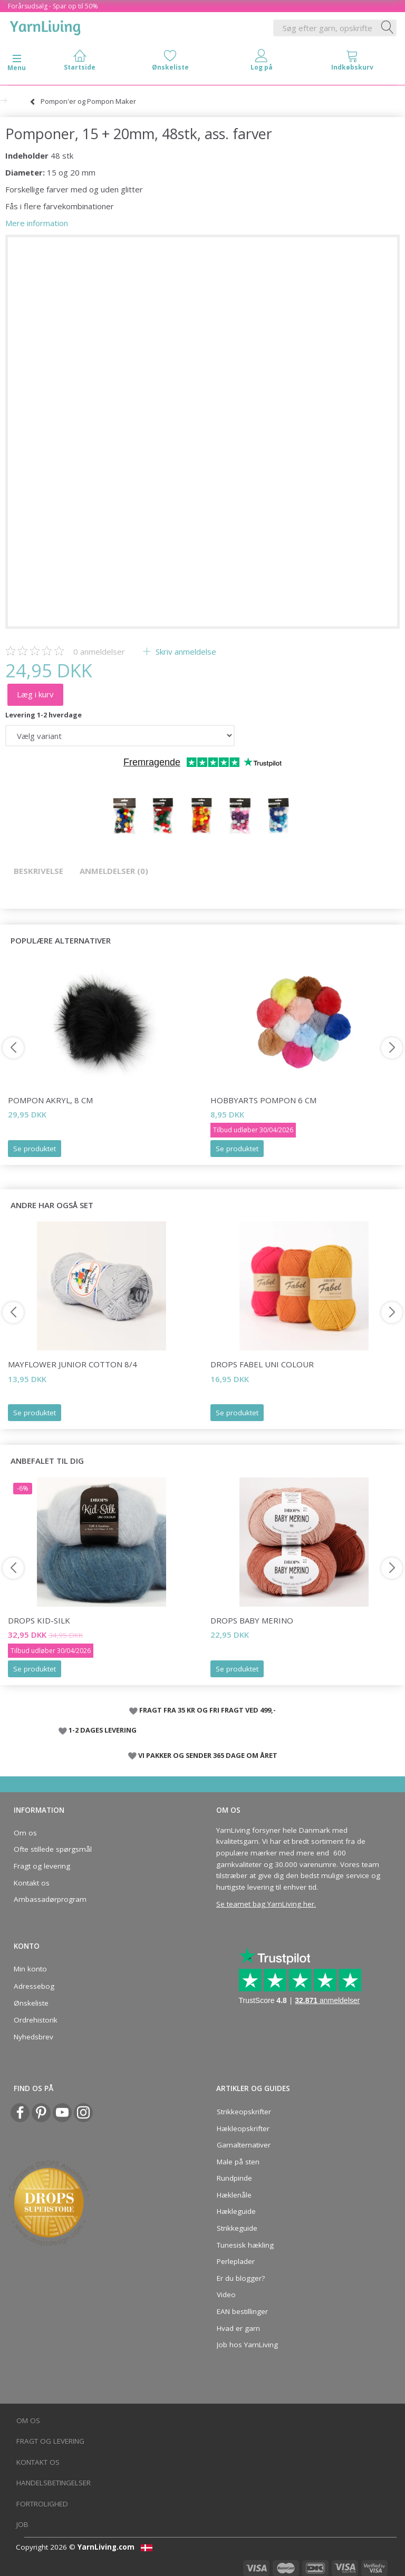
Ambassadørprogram (50, 1899)
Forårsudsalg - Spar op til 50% (53, 6)
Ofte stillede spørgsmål (53, 1849)
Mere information (36, 223)
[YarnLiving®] (45, 25)
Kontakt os (32, 1883)
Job (22, 2524)
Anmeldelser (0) (114, 871)
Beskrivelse (38, 871)
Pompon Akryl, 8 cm (50, 1100)
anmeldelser (99, 651)
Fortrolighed (42, 2504)
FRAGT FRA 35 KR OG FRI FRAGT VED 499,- (207, 1710)
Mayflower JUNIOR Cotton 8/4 (72, 1364)
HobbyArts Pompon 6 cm (263, 1100)
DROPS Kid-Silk (39, 1620)
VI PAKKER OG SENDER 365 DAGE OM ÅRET (207, 1755)
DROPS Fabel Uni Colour (262, 1364)
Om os (25, 1833)
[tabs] (352, 62)
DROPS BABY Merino (251, 1620)
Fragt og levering (42, 1866)
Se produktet (34, 1148)
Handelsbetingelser (53, 2482)
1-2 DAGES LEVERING (103, 1730)
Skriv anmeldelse (184, 651)
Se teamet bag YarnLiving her (265, 1904)
